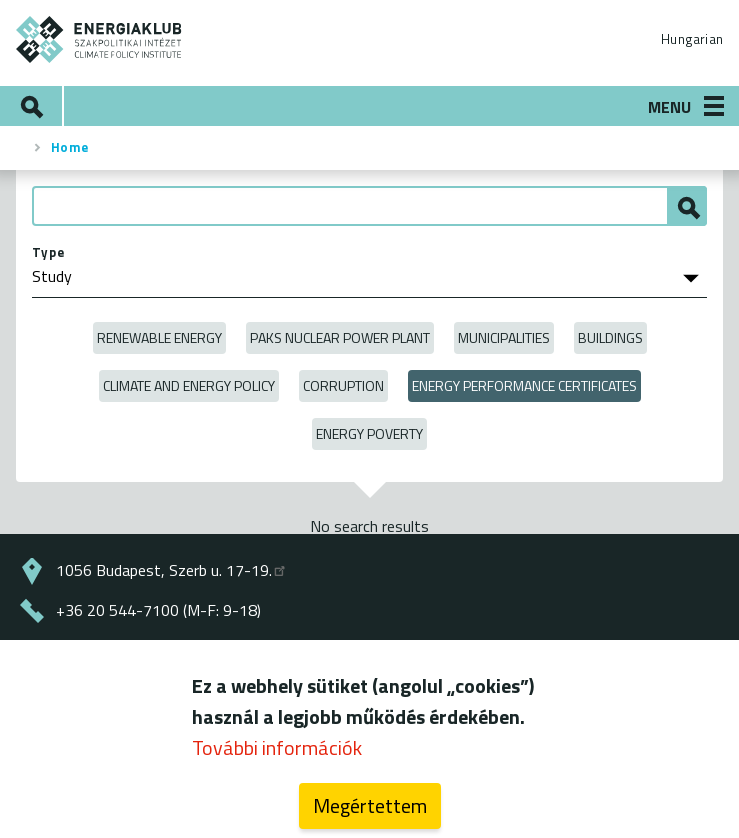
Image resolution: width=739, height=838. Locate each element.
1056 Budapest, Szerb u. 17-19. (172, 570)
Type (48, 252)
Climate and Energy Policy (189, 385)
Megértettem (370, 813)
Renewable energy (159, 337)
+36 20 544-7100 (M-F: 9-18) (158, 610)
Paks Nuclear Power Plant (340, 337)
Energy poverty (369, 433)
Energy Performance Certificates (524, 385)
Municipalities (504, 337)
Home (70, 147)
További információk (277, 755)
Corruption (343, 385)
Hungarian (692, 39)
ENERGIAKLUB (99, 39)
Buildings (610, 337)
